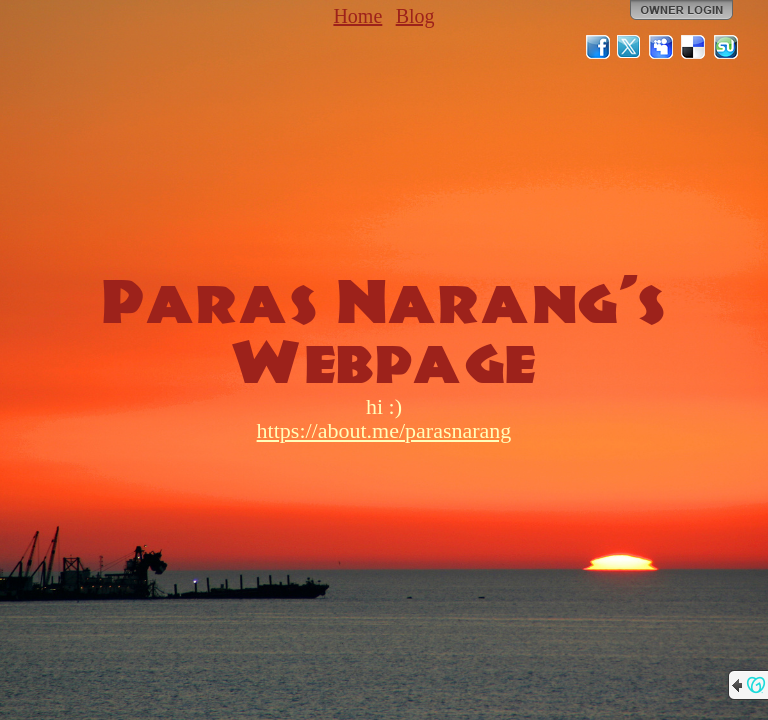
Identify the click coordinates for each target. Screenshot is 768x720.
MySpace (662, 47)
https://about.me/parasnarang (384, 430)
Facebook (598, 47)
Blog (415, 16)
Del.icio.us (694, 47)
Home (357, 16)
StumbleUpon (726, 47)
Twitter (630, 47)
